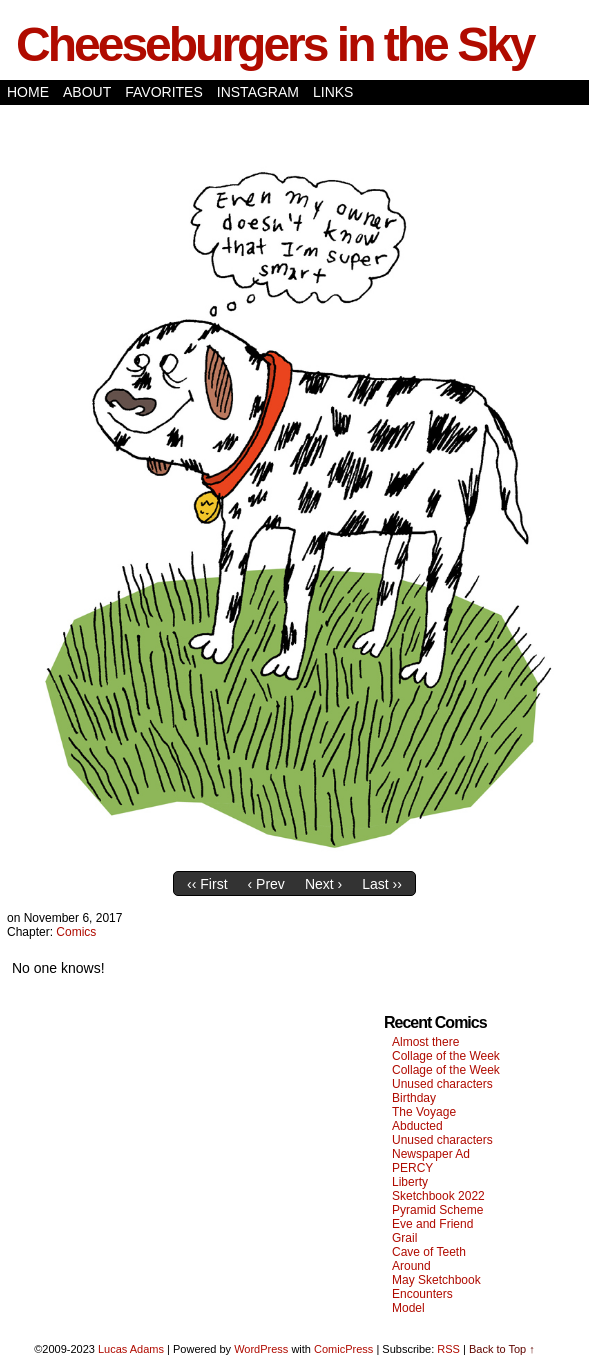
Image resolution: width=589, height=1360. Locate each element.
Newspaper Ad (431, 1154)
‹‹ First (207, 884)
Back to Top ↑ (502, 1349)
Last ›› (382, 884)
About (87, 92)
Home (28, 92)
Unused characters (442, 1084)
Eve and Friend (432, 1224)
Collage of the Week (446, 1056)
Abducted (417, 1126)
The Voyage (424, 1112)
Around (411, 1266)
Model (408, 1308)
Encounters (422, 1294)
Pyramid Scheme (437, 1210)
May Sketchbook (436, 1280)
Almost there (425, 1042)
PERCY (412, 1168)
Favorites (164, 92)
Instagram (258, 92)
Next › (323, 884)
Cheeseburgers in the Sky (275, 44)
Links (333, 92)
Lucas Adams (131, 1349)
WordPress (261, 1349)
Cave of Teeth (429, 1252)
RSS (448, 1349)
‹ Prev (266, 884)
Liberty (410, 1182)
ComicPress (343, 1349)
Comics (76, 932)
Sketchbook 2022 (438, 1196)
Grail (404, 1238)
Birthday (414, 1098)
